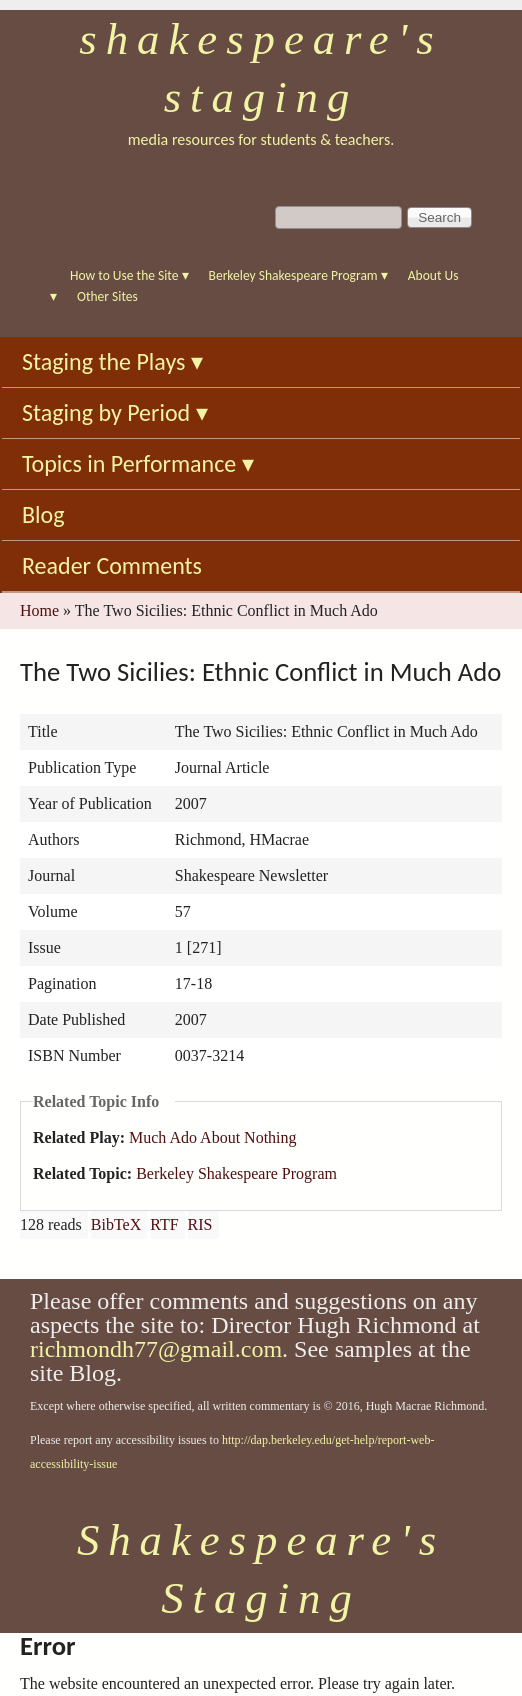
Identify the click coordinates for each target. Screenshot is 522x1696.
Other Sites (107, 296)
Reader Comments (112, 565)
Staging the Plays (112, 361)
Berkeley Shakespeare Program (298, 275)
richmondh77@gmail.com (156, 1349)
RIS (200, 1224)
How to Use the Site (129, 275)
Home (39, 610)
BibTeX (116, 1224)
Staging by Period (115, 412)
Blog (43, 514)
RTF (164, 1224)
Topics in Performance (138, 463)
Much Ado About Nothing (213, 1137)
